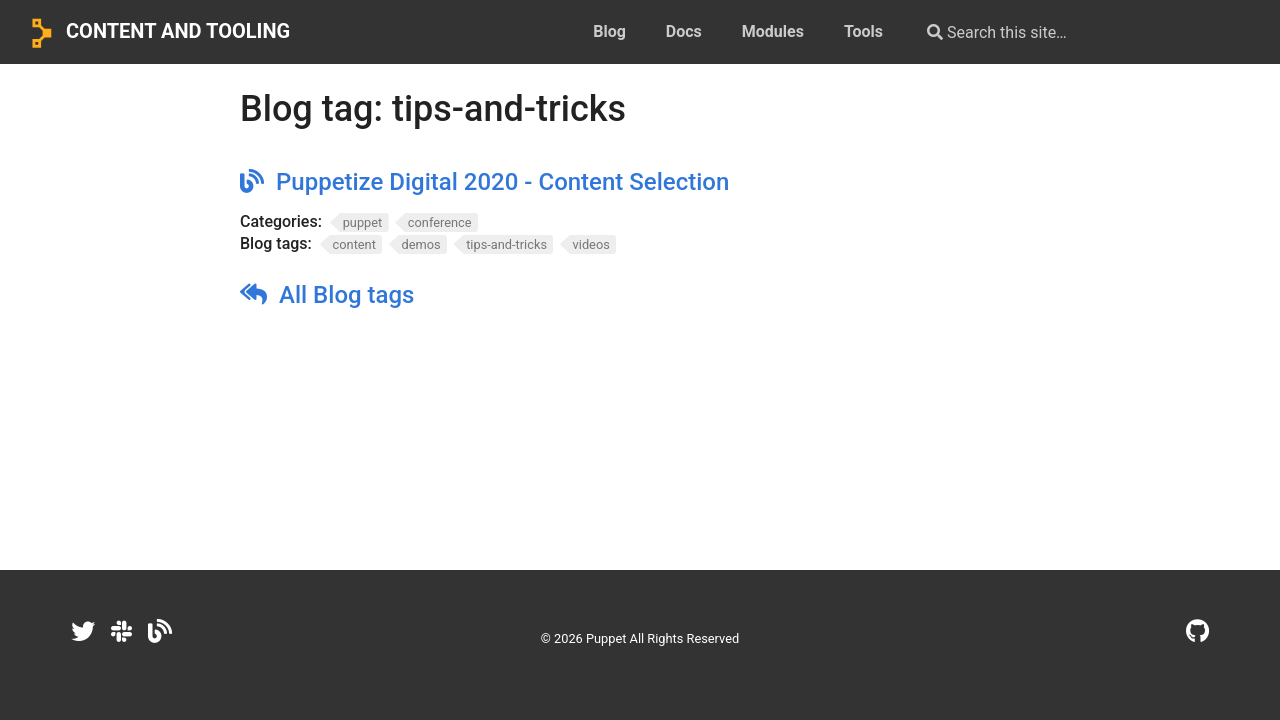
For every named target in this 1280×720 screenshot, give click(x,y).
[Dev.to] (160, 632)
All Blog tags (346, 295)
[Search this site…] (1072, 32)
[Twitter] (83, 632)
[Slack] (121, 632)
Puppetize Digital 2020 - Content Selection (502, 182)
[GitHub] (1197, 632)
